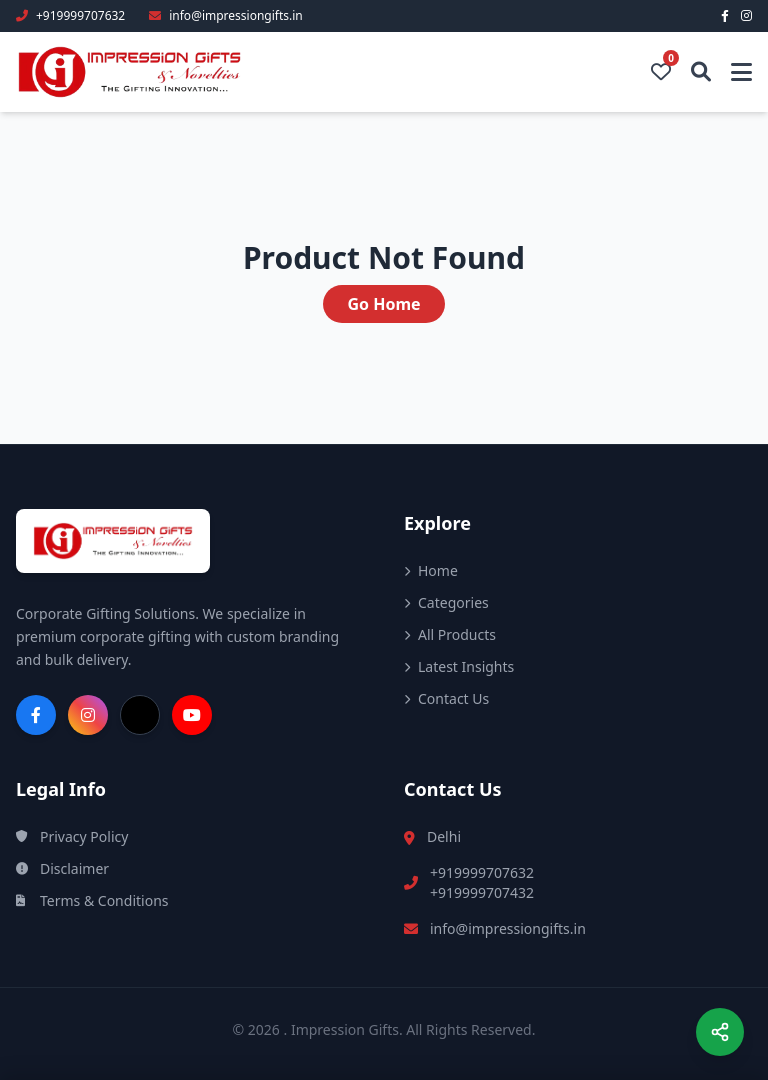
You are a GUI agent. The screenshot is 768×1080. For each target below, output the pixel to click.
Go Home (383, 304)
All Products (450, 634)
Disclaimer (62, 868)
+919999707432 (482, 892)
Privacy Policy (72, 836)
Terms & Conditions (92, 900)
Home (431, 570)
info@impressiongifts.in (508, 928)
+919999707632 (482, 872)
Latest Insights (459, 666)
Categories (446, 602)
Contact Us (446, 698)
